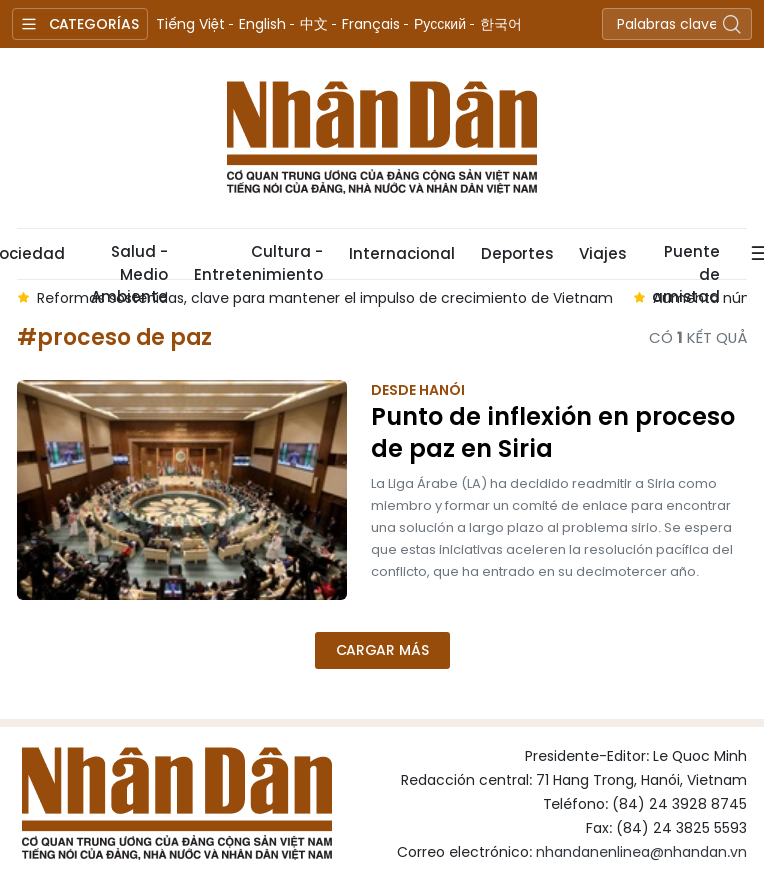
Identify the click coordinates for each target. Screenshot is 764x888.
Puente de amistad (686, 260)
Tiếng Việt (190, 24)
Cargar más (382, 650)
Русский (440, 24)
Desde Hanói (418, 390)
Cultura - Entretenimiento (258, 260)
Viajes (602, 253)
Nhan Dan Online (382, 138)
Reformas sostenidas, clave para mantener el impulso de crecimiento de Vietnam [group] (325, 298)
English (262, 24)
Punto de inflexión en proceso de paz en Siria (553, 433)
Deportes (517, 253)
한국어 (501, 24)
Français (371, 24)
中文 (314, 24)
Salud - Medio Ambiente (129, 260)
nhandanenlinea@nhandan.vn (641, 852)
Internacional (402, 253)
